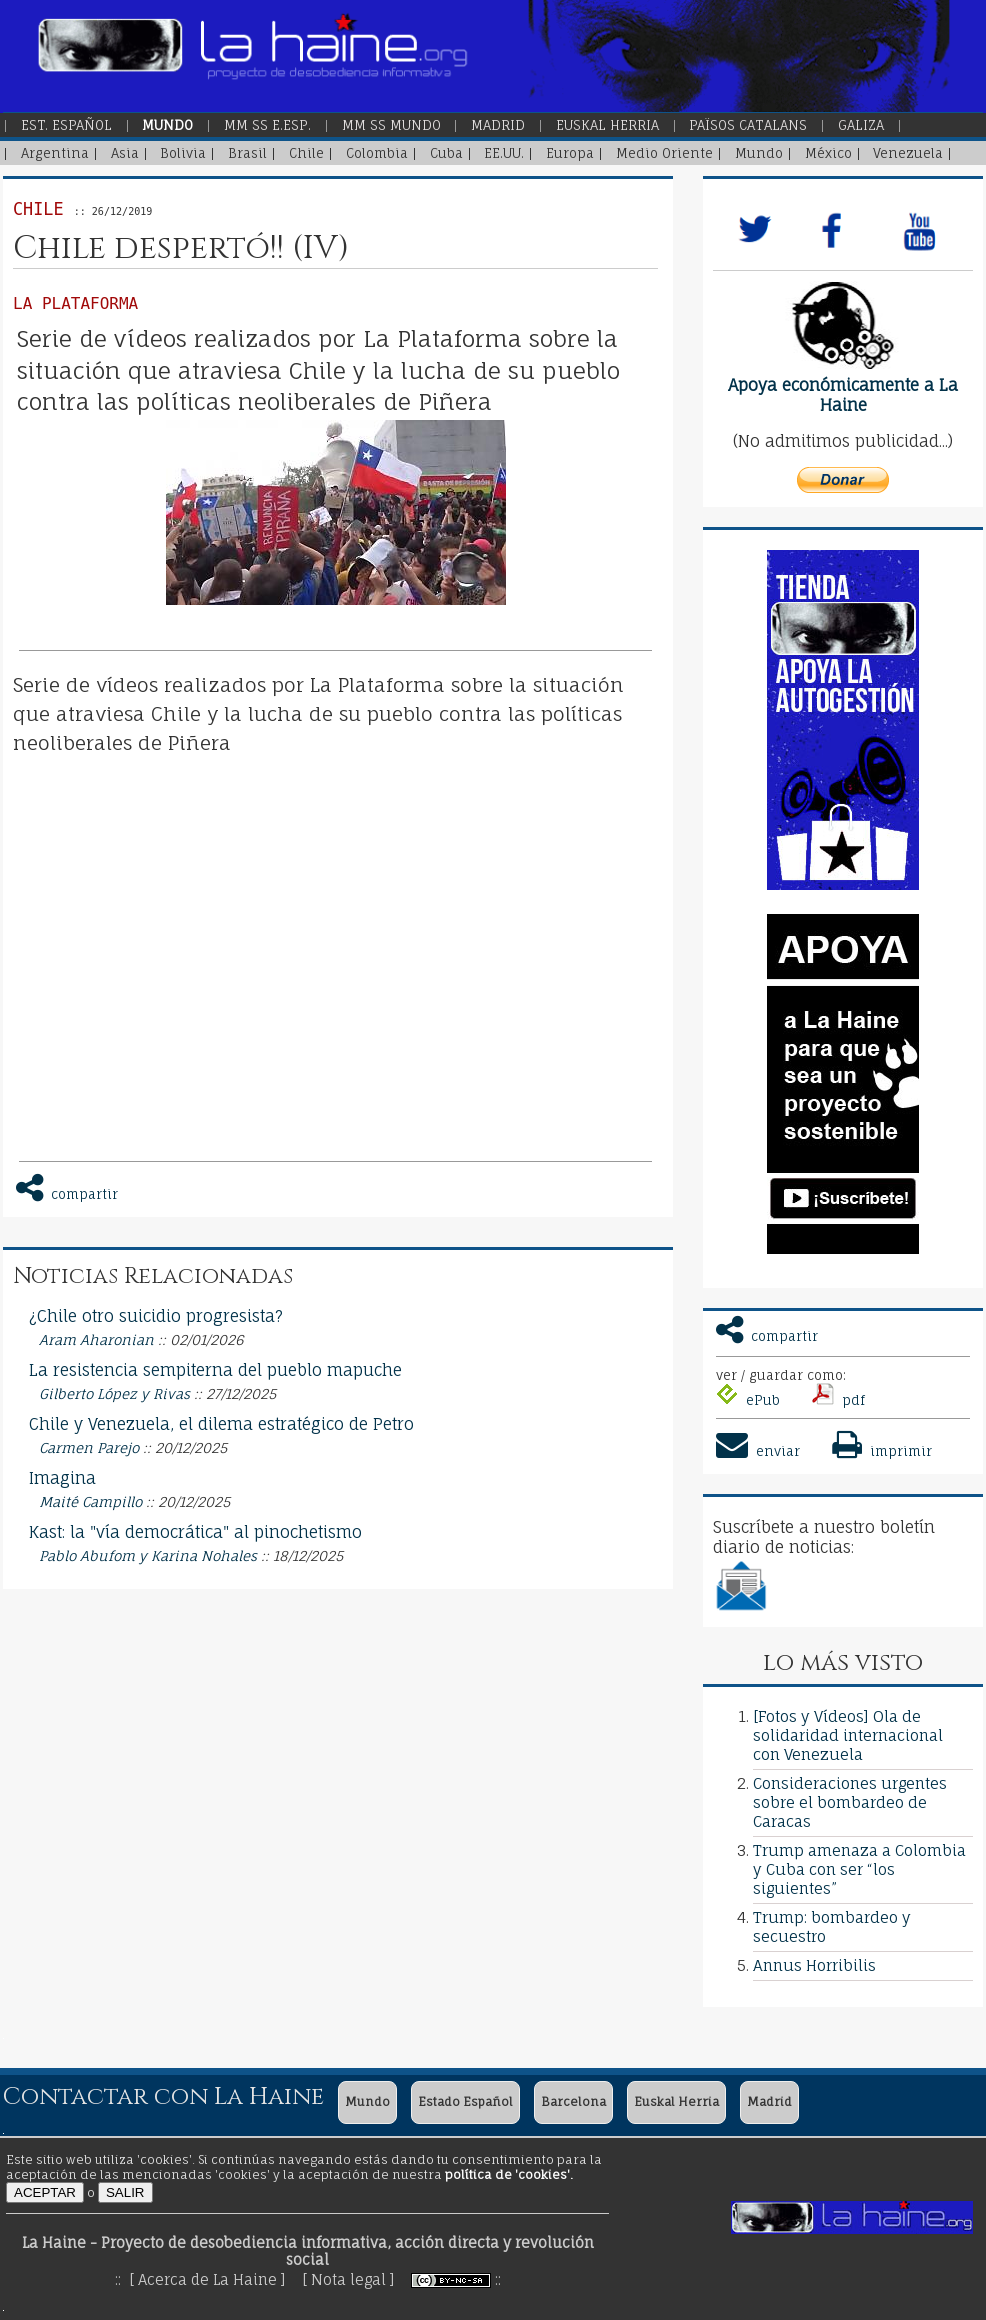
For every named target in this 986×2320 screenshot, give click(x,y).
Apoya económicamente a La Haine (843, 395)
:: (498, 2279)
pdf (838, 1400)
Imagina (62, 1478)
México (828, 153)
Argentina (55, 153)
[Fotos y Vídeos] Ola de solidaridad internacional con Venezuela (848, 1735)
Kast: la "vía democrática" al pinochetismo (195, 1532)
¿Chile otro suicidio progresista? (156, 1316)
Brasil (247, 153)
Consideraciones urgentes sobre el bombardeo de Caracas (850, 1802)
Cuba (446, 153)
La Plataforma (75, 303)
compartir (767, 1336)
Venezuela (908, 153)
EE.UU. (504, 153)
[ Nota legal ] (348, 2279)
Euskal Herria (607, 125)
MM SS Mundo (391, 125)
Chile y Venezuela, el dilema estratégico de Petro (221, 1424)
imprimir (880, 1451)
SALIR (125, 2192)
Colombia (377, 153)
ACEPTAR (45, 2192)
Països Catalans (748, 125)
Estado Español (465, 2101)
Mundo (167, 125)
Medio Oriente (664, 153)
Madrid (498, 125)
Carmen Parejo (89, 1448)
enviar (758, 1451)
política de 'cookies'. (509, 2174)
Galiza (861, 125)
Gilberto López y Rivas (114, 1394)
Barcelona (573, 2101)
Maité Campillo (90, 1502)
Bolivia (183, 153)
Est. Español (66, 125)
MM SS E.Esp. (267, 125)
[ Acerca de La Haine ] (207, 2279)
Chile (306, 153)
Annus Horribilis (814, 1965)
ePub (748, 1400)
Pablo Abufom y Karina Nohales (148, 1556)
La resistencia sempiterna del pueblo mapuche (215, 1370)
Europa (570, 153)
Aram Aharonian (96, 1340)
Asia (125, 153)
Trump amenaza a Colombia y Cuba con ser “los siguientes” (859, 1869)
